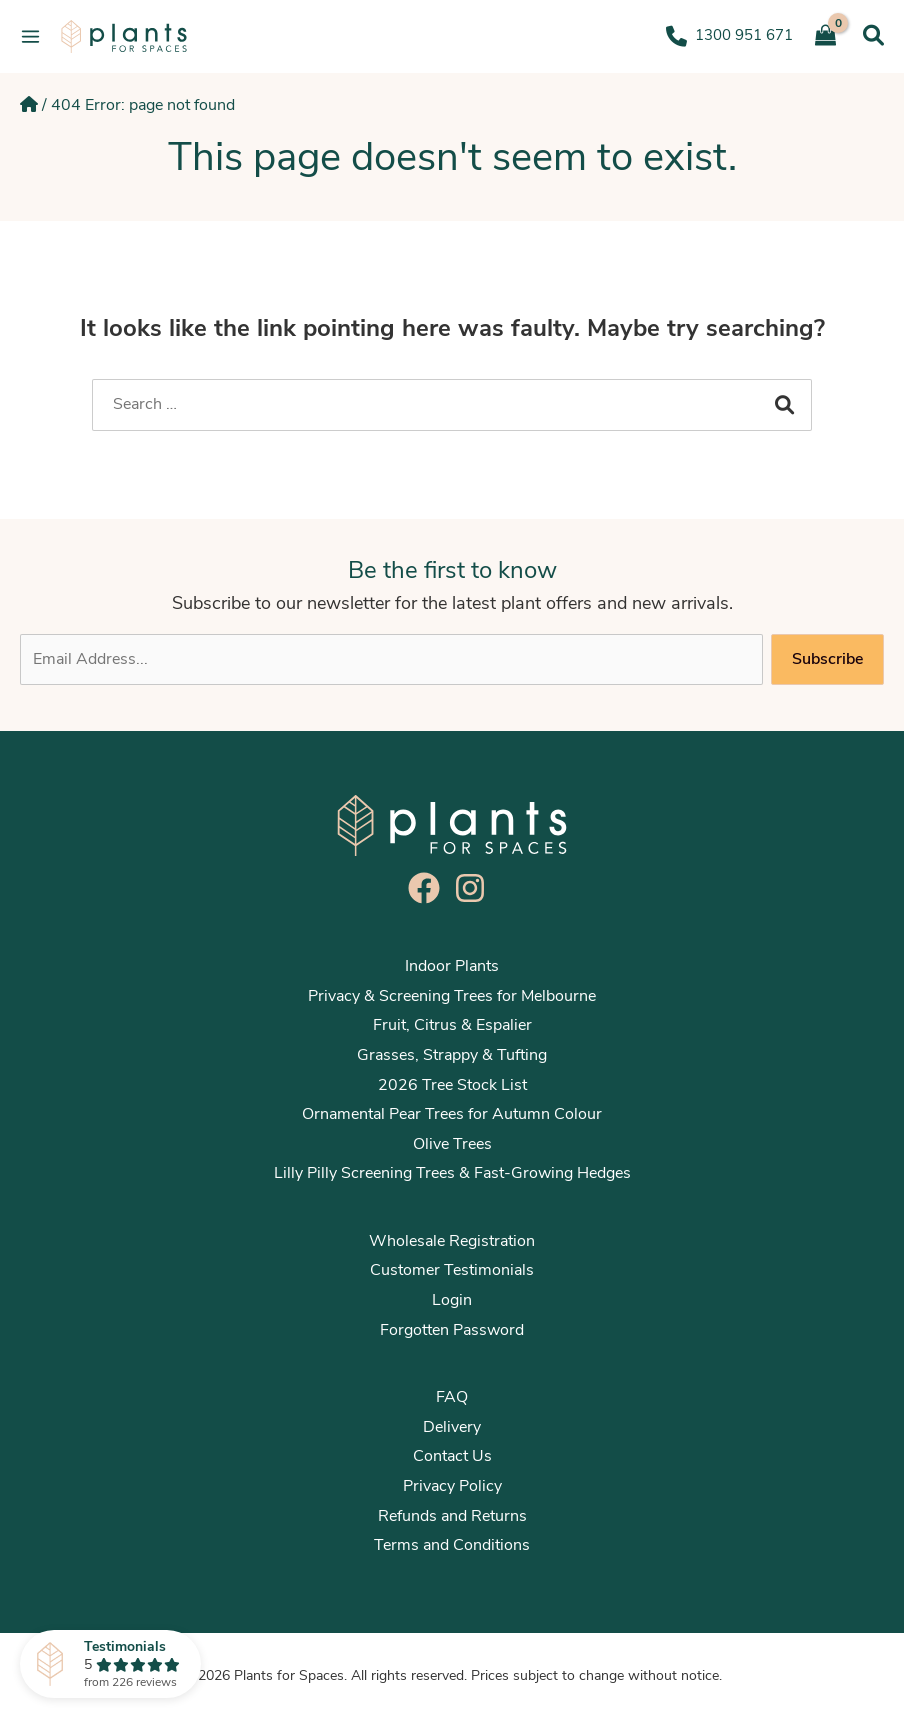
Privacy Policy (452, 1486)
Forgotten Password (452, 1330)
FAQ (452, 1397)
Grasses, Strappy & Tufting (452, 1055)
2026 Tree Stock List (452, 1085)
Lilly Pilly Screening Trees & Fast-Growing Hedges (452, 1173)
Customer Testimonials (452, 1270)
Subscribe (827, 659)
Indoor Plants (452, 966)
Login (452, 1300)
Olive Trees (452, 1144)
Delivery (452, 1427)
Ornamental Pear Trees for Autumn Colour (452, 1114)
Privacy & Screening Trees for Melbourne (452, 996)
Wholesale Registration (452, 1241)
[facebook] (429, 888)
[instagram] (475, 888)
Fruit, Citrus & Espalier (452, 1025)
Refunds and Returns (452, 1516)
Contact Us (452, 1456)
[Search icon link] (873, 36)
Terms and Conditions (452, 1545)
